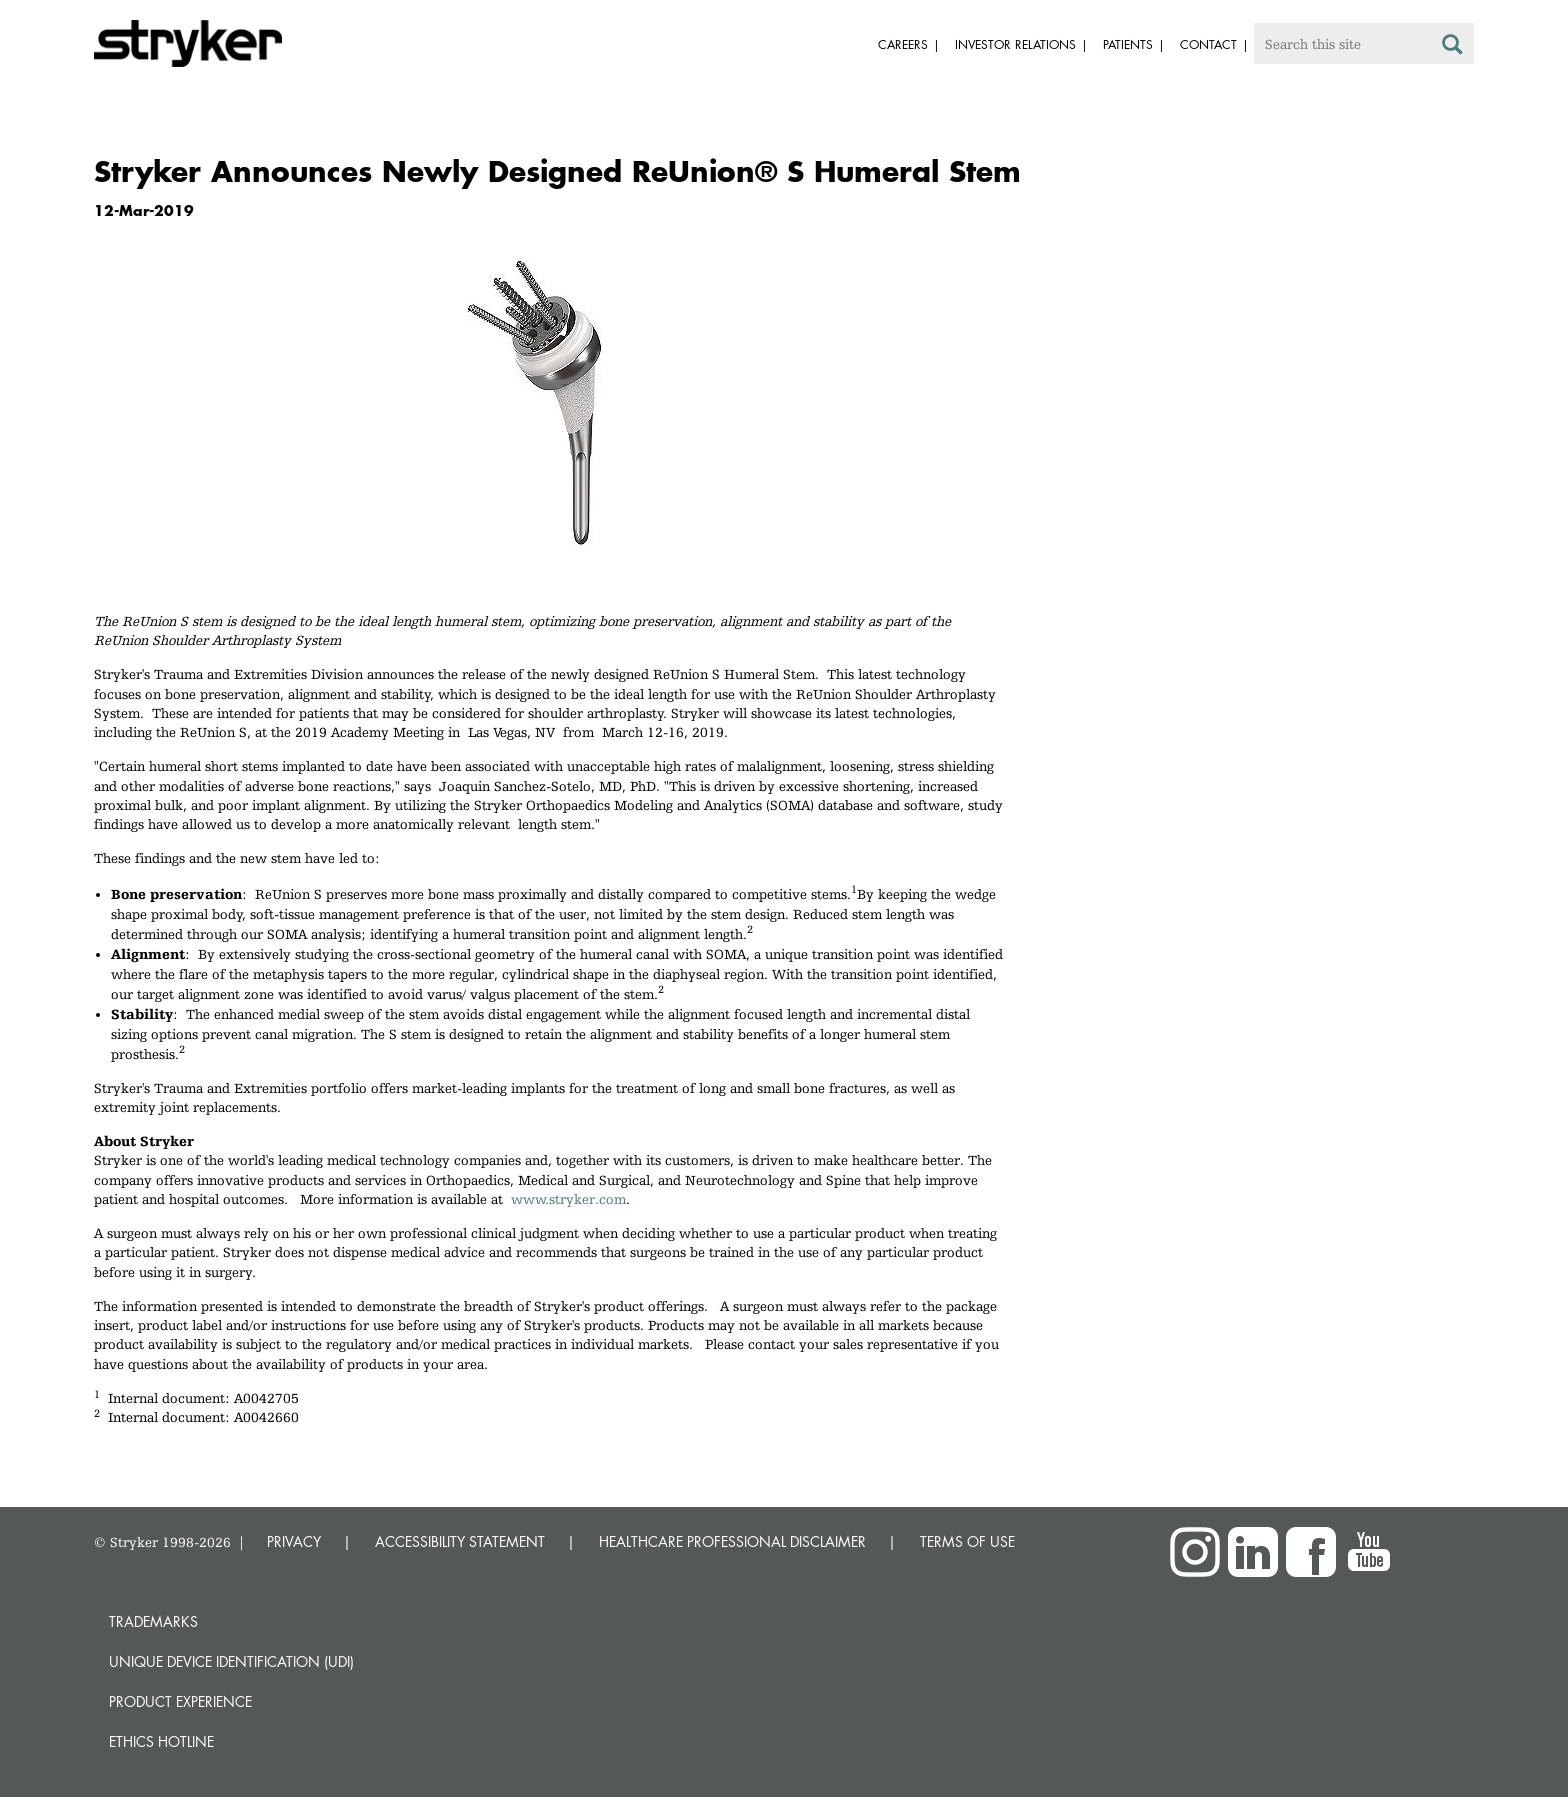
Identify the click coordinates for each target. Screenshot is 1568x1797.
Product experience (180, 1701)
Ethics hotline (161, 1741)
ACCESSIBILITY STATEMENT (460, 1541)
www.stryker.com (568, 1199)
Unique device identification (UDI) (231, 1661)
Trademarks (153, 1621)
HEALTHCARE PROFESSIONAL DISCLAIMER (732, 1541)
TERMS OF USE (967, 1541)
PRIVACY (294, 1541)
